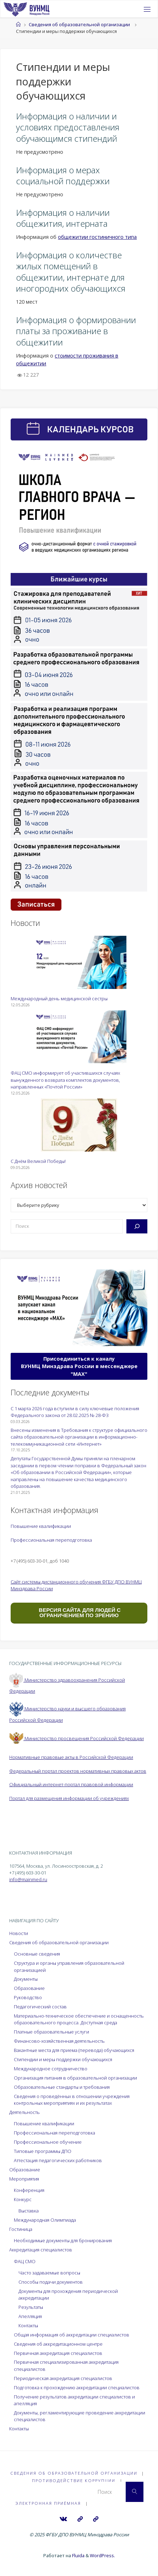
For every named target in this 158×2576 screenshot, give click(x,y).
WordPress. (102, 2555)
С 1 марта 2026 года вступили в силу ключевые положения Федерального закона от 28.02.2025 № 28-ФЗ (75, 1411)
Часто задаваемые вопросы (49, 2273)
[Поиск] (136, 1226)
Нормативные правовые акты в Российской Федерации (71, 1757)
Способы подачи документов (50, 2282)
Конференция (29, 2190)
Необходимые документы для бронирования (63, 2240)
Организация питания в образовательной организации (75, 2078)
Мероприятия (24, 2179)
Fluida (78, 2555)
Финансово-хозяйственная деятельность (59, 2041)
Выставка (28, 2210)
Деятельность (24, 2112)
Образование (29, 1988)
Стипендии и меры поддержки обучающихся (63, 2059)
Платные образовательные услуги (51, 2032)
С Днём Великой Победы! (38, 1161)
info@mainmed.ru (28, 1879)
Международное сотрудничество (50, 2068)
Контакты (28, 2325)
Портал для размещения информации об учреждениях (69, 1798)
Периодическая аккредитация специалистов (63, 2378)
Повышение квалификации (41, 1526)
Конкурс (23, 2199)
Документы (26, 1979)
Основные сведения (37, 1954)
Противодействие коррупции (73, 2480)
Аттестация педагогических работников (58, 2160)
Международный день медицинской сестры (59, 998)
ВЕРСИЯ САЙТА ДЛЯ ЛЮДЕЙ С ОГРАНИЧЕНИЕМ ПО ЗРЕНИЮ (79, 1612)
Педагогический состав (40, 2006)
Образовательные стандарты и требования (62, 2087)
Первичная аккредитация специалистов (58, 2353)
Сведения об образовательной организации (79, 24)
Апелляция (30, 2316)
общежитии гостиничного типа (97, 237)
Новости (18, 1933)
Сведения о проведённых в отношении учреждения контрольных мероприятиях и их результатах (72, 2099)
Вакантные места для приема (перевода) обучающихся (74, 2050)
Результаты (30, 2307)
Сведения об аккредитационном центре (58, 2344)
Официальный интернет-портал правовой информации (71, 1784)
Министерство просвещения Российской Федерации (76, 1738)
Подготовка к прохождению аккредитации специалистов (77, 2387)
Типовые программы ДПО (42, 2151)
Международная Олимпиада (45, 2220)
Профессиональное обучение (48, 2142)
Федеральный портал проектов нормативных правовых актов (77, 1771)
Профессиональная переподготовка (51, 1540)
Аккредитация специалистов (40, 2249)
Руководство (28, 1997)
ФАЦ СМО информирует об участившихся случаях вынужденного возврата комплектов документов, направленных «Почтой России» (65, 1080)
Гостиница (20, 2229)
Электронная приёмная (48, 2503)
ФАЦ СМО (25, 2261)
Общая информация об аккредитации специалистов (71, 2335)
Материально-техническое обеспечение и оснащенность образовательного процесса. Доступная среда (79, 2019)
